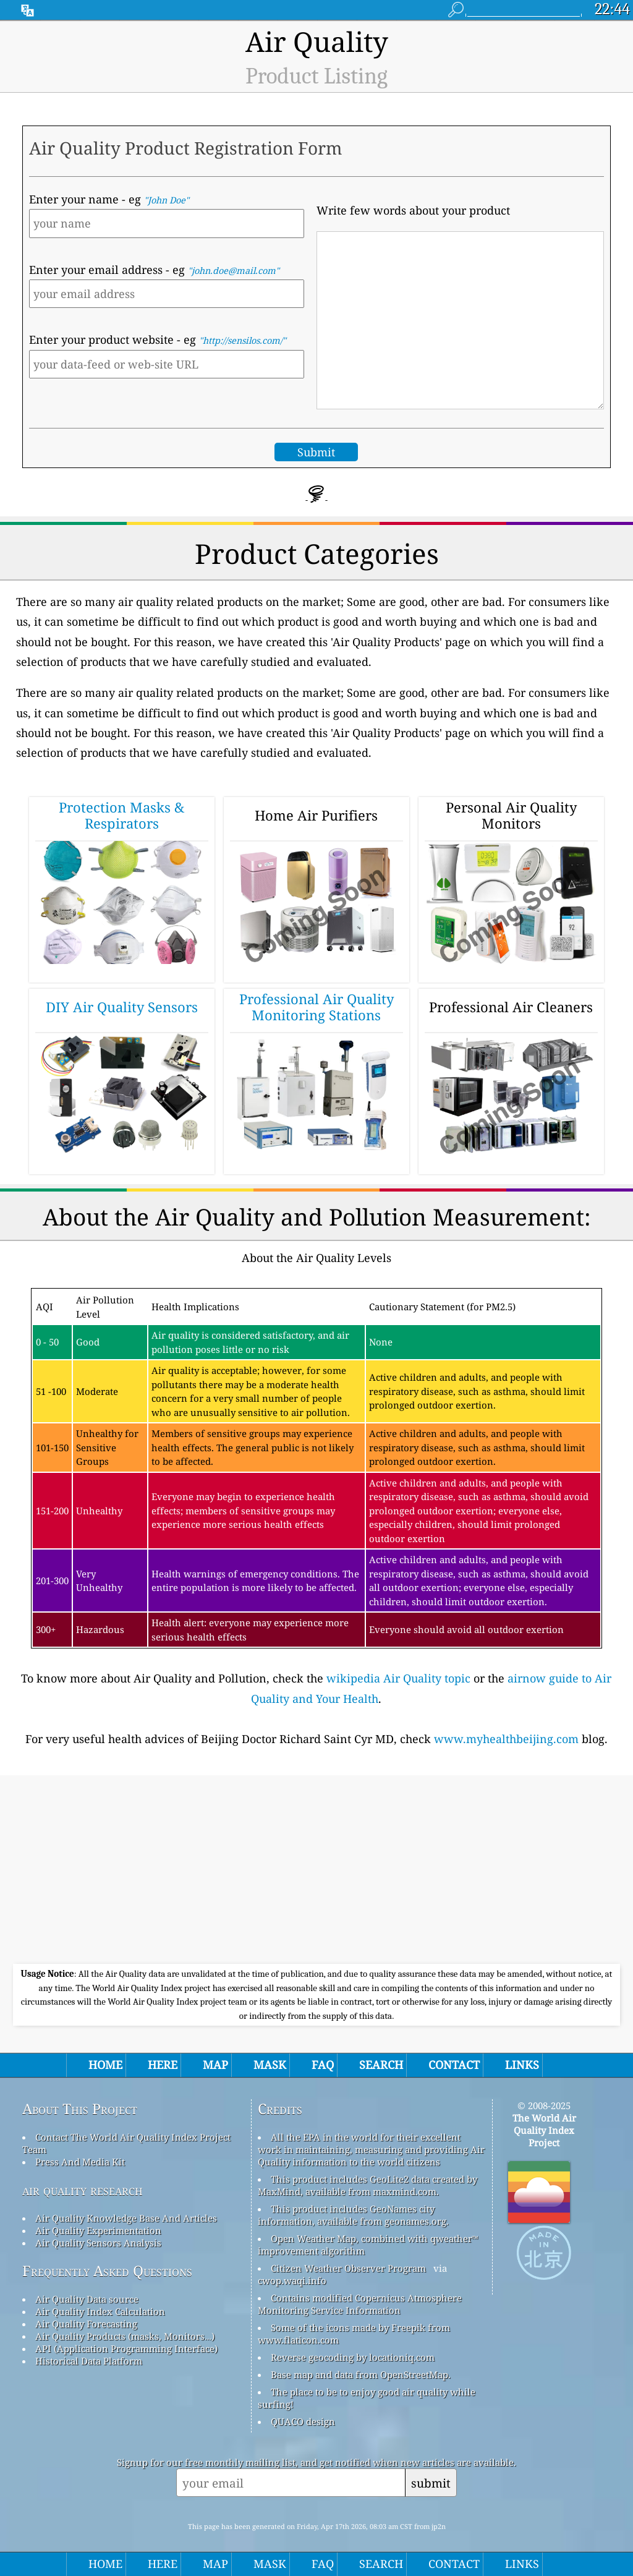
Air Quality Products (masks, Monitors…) (125, 2336)
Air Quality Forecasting (86, 2324)
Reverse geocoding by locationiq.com (353, 2357)
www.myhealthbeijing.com (506, 1738)
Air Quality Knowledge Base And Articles (126, 2218)
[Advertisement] (316, 1871)
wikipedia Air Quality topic (398, 1678)
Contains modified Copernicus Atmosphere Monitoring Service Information (360, 2304)
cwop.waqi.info (292, 2280)
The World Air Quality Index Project (544, 2130)
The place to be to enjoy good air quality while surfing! (366, 2398)
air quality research (82, 2189)
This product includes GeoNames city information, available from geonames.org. (353, 2215)
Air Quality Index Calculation (100, 2311)
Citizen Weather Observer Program (348, 2268)
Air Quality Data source (86, 2299)
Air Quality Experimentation (98, 2230)
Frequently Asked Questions (107, 2270)
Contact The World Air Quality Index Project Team (126, 2143)
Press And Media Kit (80, 2162)
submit (431, 2483)
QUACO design (303, 2421)
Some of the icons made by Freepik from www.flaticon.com (354, 2333)
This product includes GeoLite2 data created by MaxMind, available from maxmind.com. (367, 2185)
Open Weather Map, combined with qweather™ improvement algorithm (368, 2244)
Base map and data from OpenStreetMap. (361, 2374)
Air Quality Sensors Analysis (98, 2243)
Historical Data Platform (88, 2361)
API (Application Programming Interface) (126, 2348)
